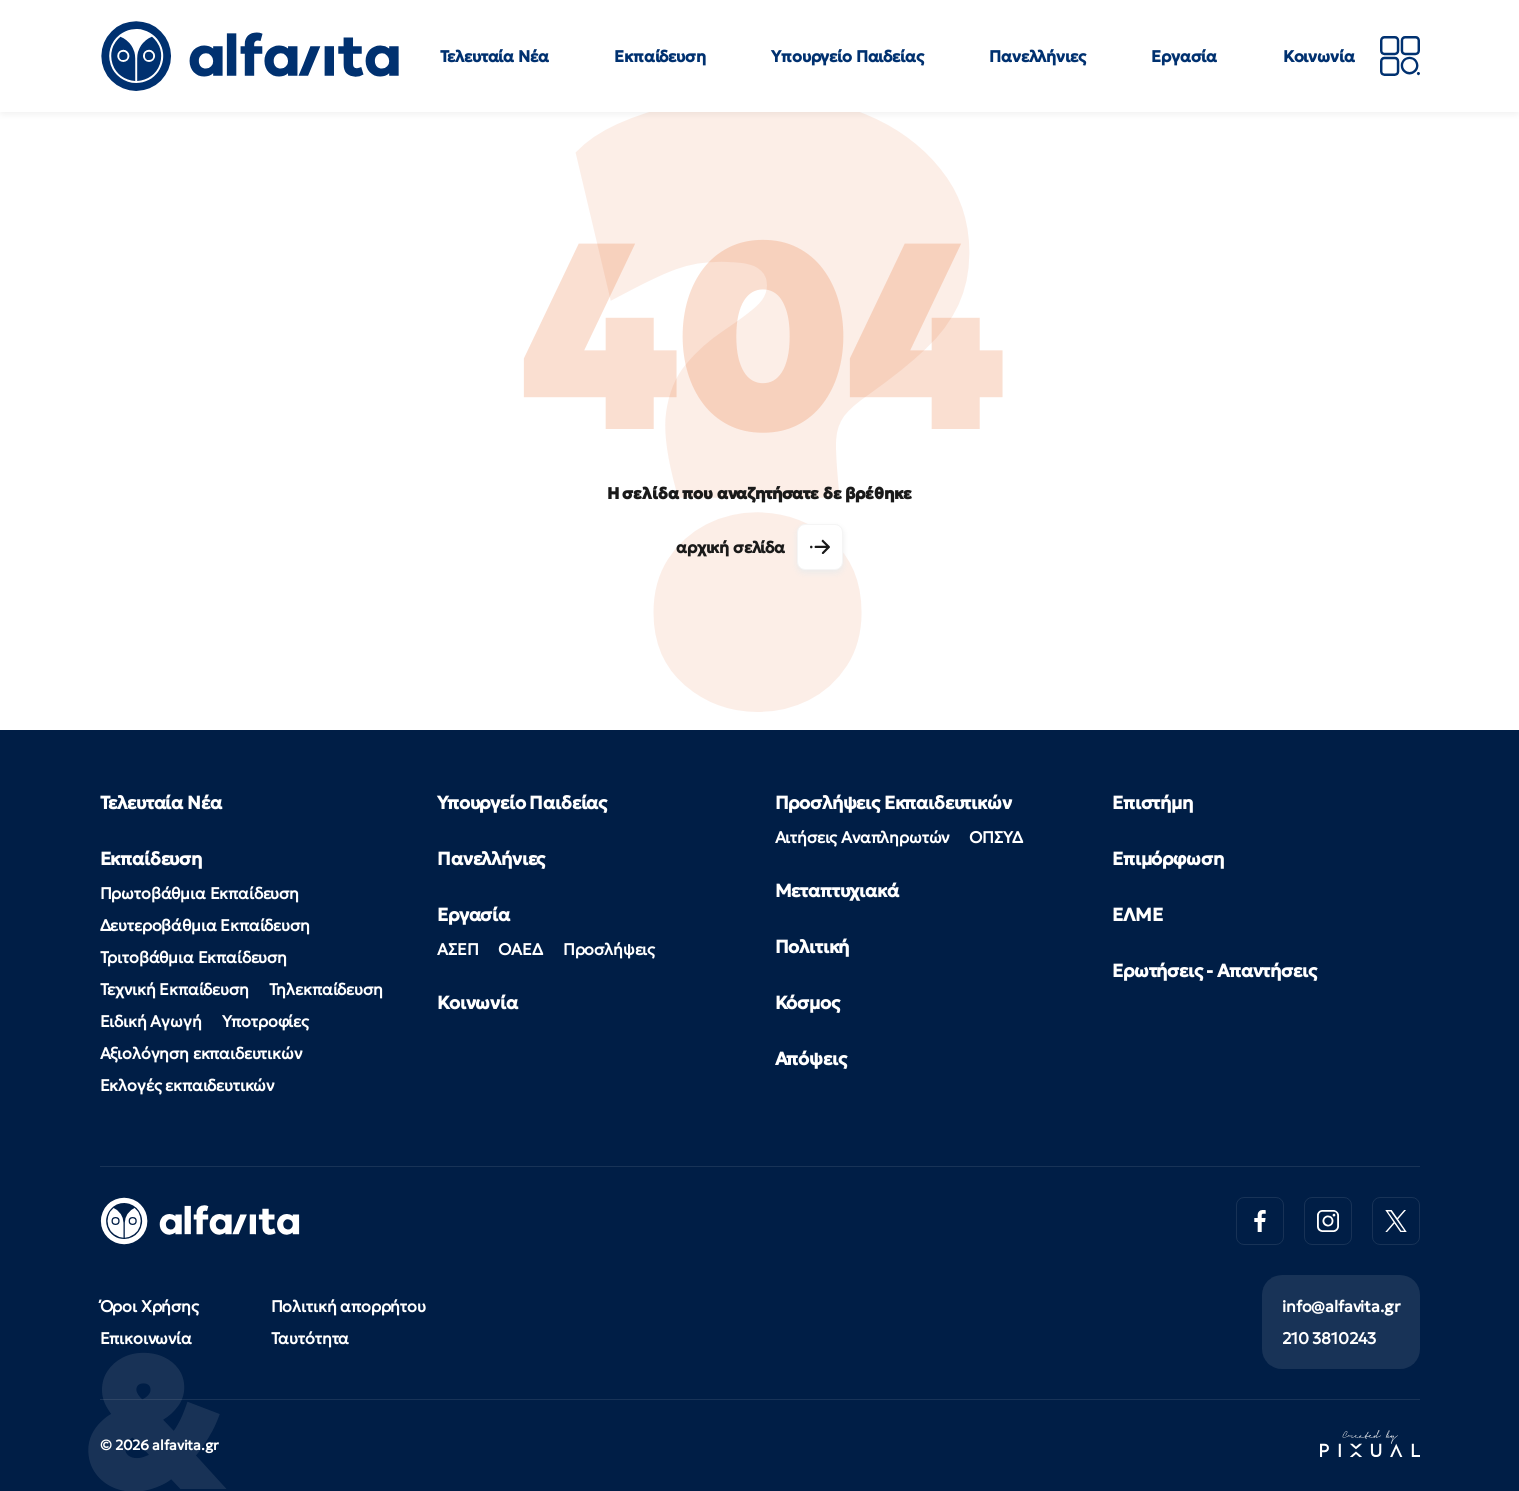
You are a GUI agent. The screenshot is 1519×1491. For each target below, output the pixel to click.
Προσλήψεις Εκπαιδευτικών (893, 802)
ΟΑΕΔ (520, 949)
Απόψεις (811, 1058)
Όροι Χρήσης (149, 1306)
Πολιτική (812, 946)
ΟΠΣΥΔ (995, 837)
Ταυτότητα (310, 1338)
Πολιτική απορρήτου (348, 1306)
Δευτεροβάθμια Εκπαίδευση (205, 925)
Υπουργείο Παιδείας (847, 56)
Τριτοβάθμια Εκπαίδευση (193, 957)
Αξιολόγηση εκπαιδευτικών (201, 1053)
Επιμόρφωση (1167, 858)
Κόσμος (807, 1002)
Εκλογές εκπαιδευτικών (187, 1085)
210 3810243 (1329, 1338)
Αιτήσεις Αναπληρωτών (862, 837)
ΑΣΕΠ (457, 949)
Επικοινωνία (146, 1338)
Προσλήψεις (609, 949)
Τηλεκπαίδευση (326, 989)
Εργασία (1184, 56)
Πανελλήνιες (1037, 56)
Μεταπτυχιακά (837, 890)
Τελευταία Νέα (494, 56)
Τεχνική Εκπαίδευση (174, 989)
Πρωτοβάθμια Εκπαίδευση (199, 893)
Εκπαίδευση (659, 56)
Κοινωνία (1319, 56)
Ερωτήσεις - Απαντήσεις (1214, 970)
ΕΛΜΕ (1137, 914)
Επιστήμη (1152, 802)
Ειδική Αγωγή (151, 1021)
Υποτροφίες (265, 1021)
